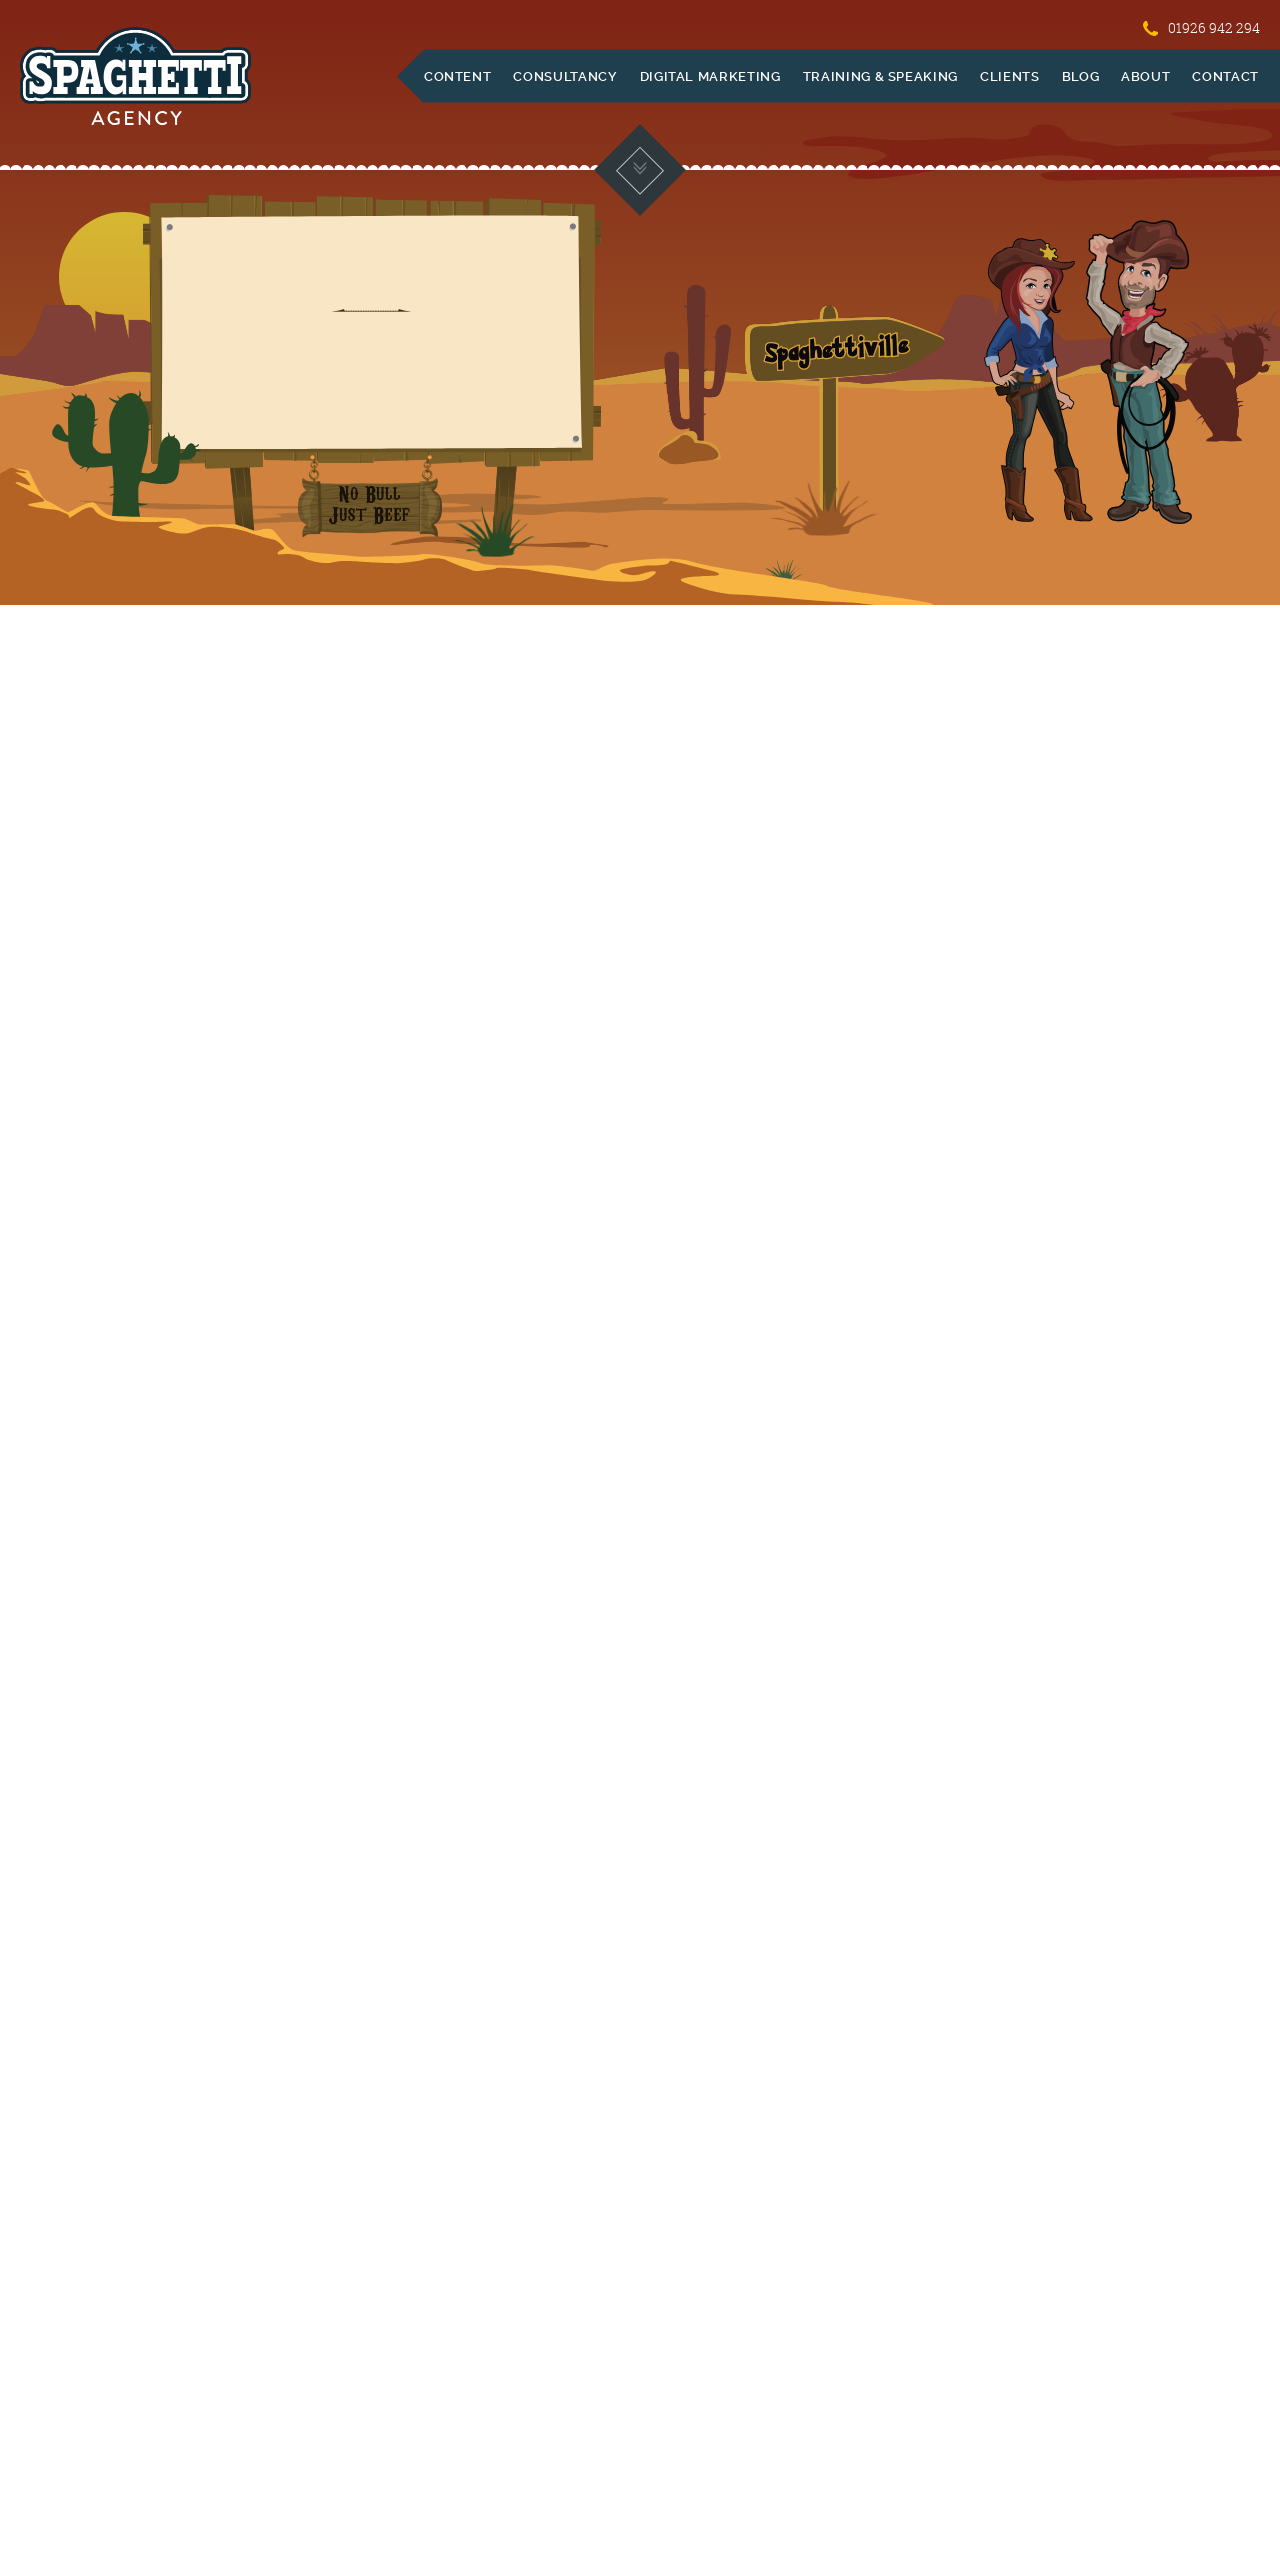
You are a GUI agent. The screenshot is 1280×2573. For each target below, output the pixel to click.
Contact (1225, 76)
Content (458, 76)
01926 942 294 (1201, 27)
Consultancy (565, 76)
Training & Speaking (880, 76)
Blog (1081, 76)
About (1145, 76)
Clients (1010, 76)
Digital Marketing (710, 76)
